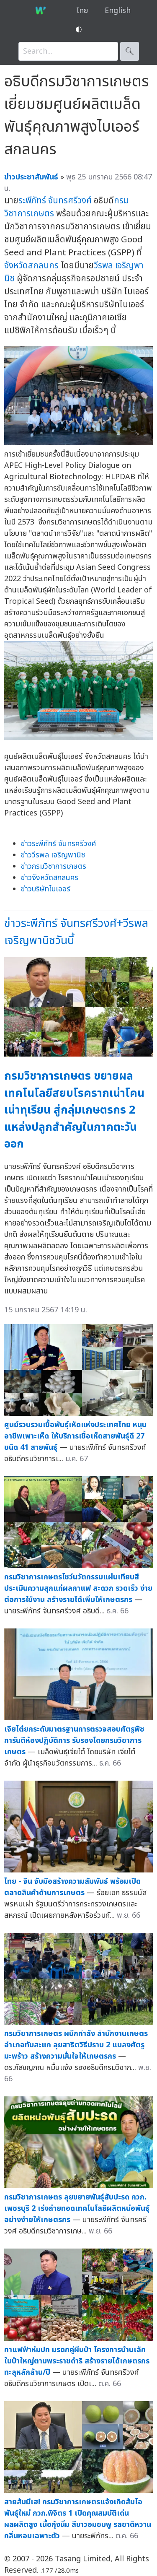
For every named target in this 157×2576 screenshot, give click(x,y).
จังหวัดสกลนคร (31, 265)
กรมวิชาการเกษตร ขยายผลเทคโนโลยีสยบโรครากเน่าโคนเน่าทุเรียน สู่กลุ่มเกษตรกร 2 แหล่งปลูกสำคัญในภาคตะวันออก (74, 1110)
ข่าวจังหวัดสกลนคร (49, 877)
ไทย (82, 10)
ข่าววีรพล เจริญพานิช (53, 855)
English (118, 10)
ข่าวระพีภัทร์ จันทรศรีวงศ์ (58, 843)
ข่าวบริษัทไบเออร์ (45, 889)
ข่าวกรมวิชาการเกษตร (53, 866)
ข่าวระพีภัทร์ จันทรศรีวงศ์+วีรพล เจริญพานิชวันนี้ (76, 932)
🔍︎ (129, 51)
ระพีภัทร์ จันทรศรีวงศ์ (55, 200)
